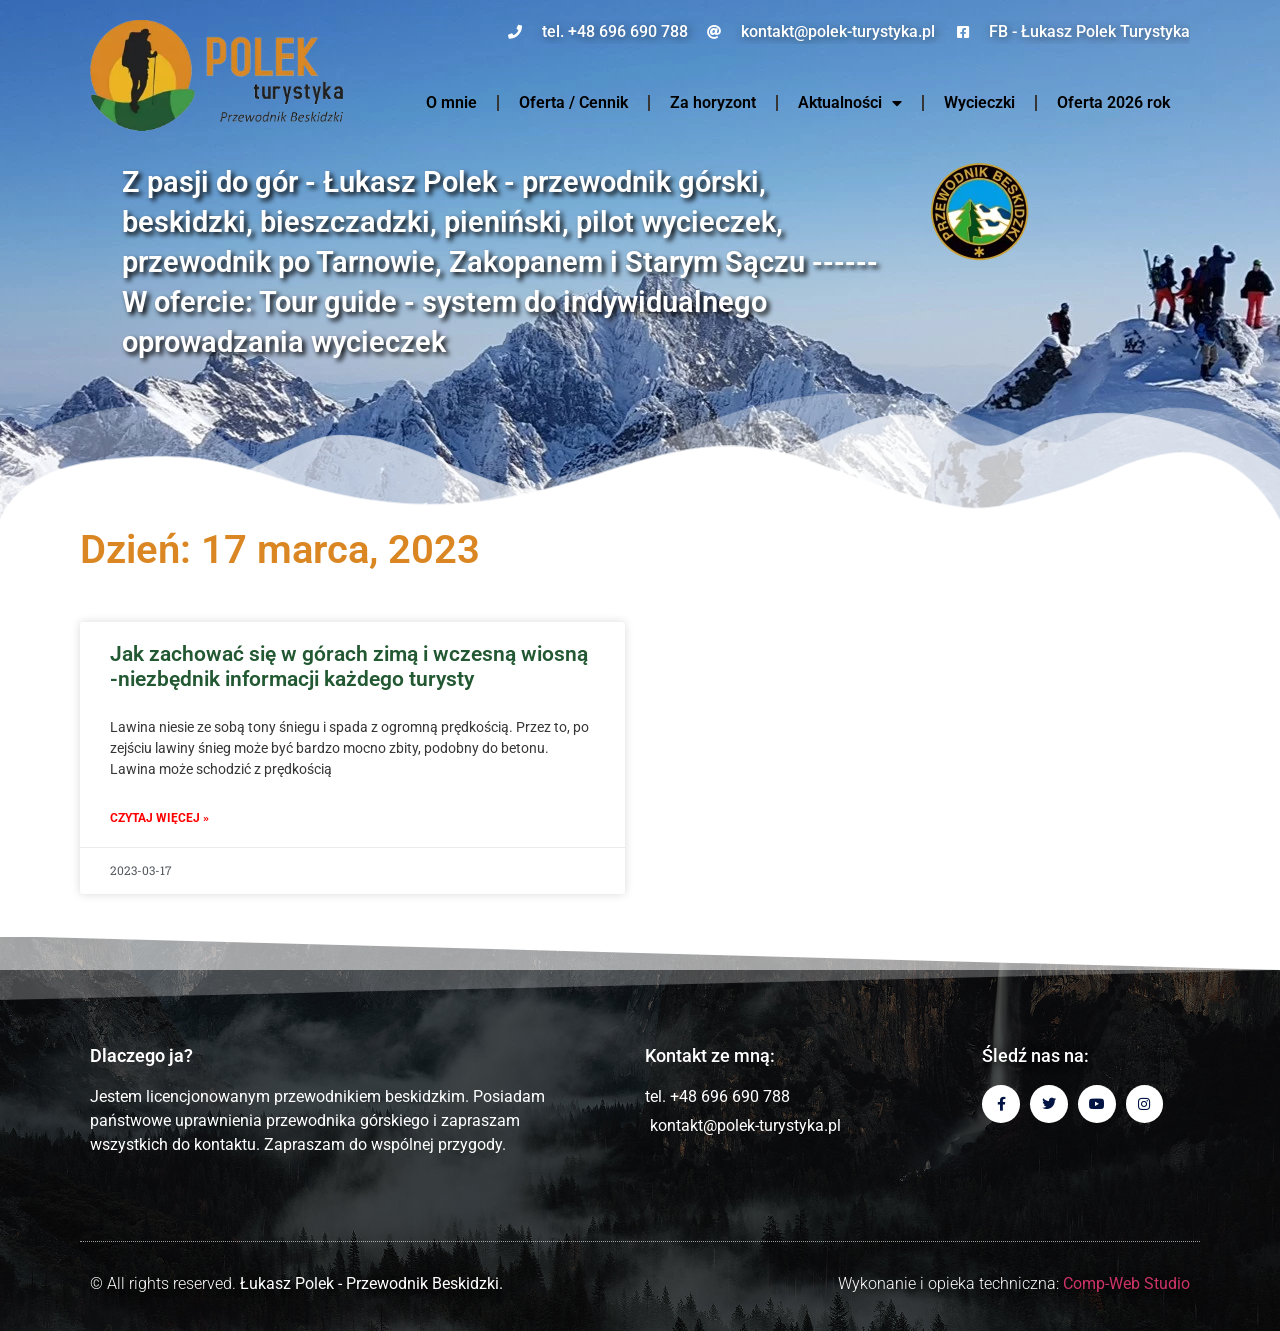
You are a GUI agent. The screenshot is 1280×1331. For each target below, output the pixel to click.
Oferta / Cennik (573, 102)
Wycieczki (979, 102)
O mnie (451, 102)
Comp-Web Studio (1126, 1283)
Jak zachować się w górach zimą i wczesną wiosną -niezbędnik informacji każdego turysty (349, 666)
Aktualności (850, 103)
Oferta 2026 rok (1113, 102)
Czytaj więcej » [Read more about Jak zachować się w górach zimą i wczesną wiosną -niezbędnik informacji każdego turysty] (159, 818)
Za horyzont (713, 102)
